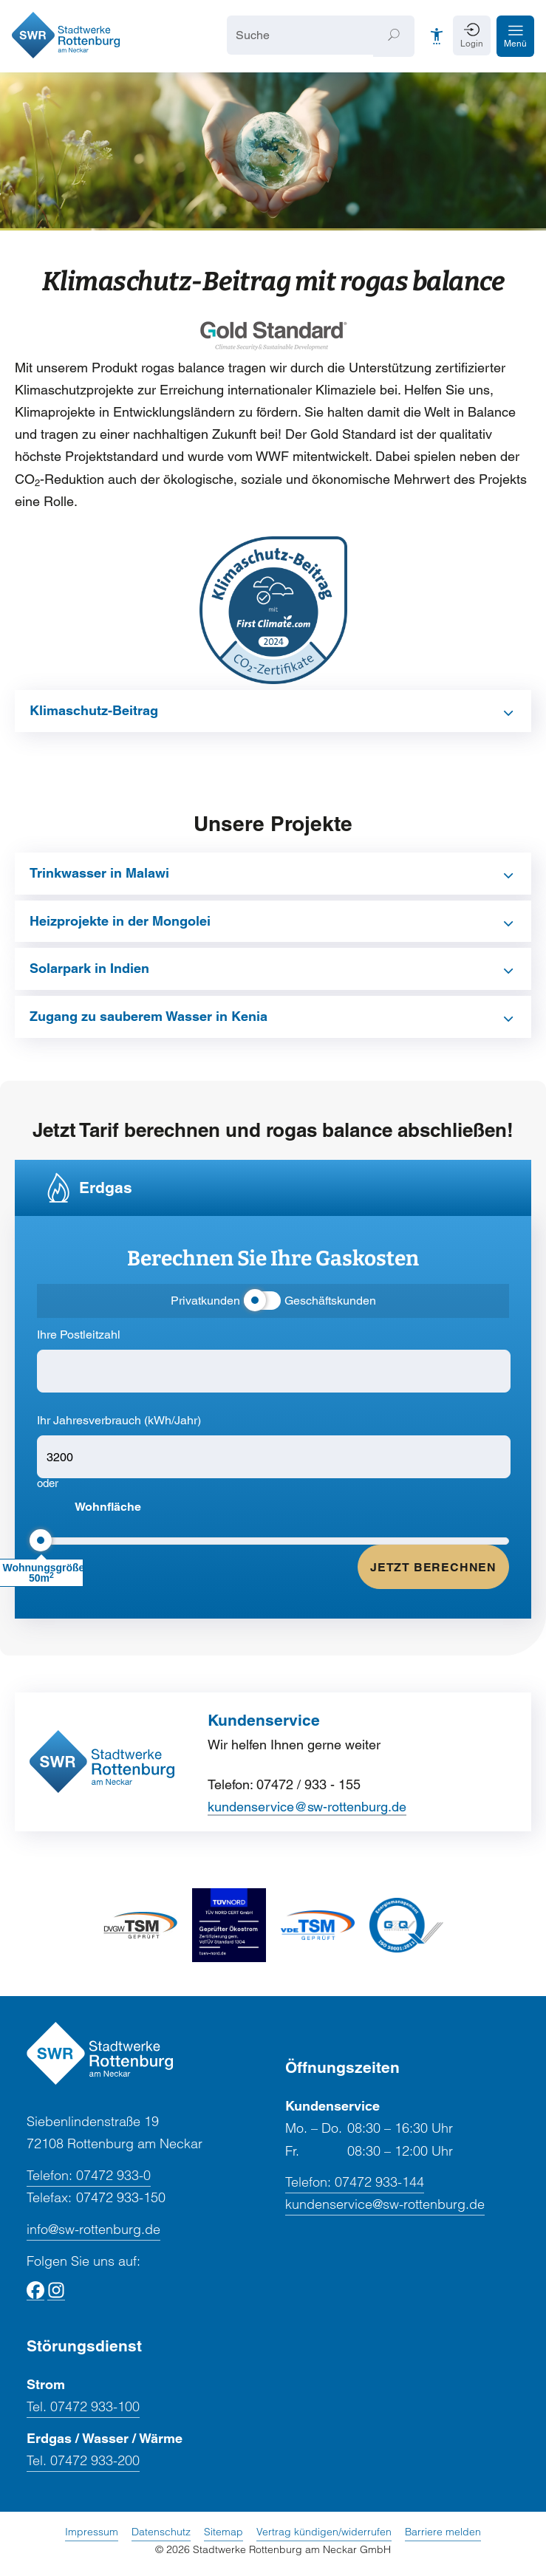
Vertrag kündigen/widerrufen (324, 2532)
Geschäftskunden (330, 1302)
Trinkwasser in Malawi (99, 873)
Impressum (91, 2532)
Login (471, 44)
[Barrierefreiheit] (436, 37)
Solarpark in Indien (89, 969)
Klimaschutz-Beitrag (94, 711)
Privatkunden (205, 1302)
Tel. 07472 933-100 (83, 2407)
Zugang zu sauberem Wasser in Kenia (148, 1017)
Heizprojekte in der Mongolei (120, 921)
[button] (515, 37)
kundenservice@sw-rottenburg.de (307, 1807)
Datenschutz (161, 2532)
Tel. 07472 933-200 (83, 2461)
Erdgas (105, 1188)
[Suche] (300, 35)
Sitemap (223, 2532)
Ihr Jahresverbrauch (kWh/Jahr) (119, 1422)
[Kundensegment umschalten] (262, 1302)
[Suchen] (393, 37)
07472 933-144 (354, 2184)
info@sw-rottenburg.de (93, 2229)
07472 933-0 (89, 2176)
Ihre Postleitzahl (78, 1336)
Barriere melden (443, 2532)
